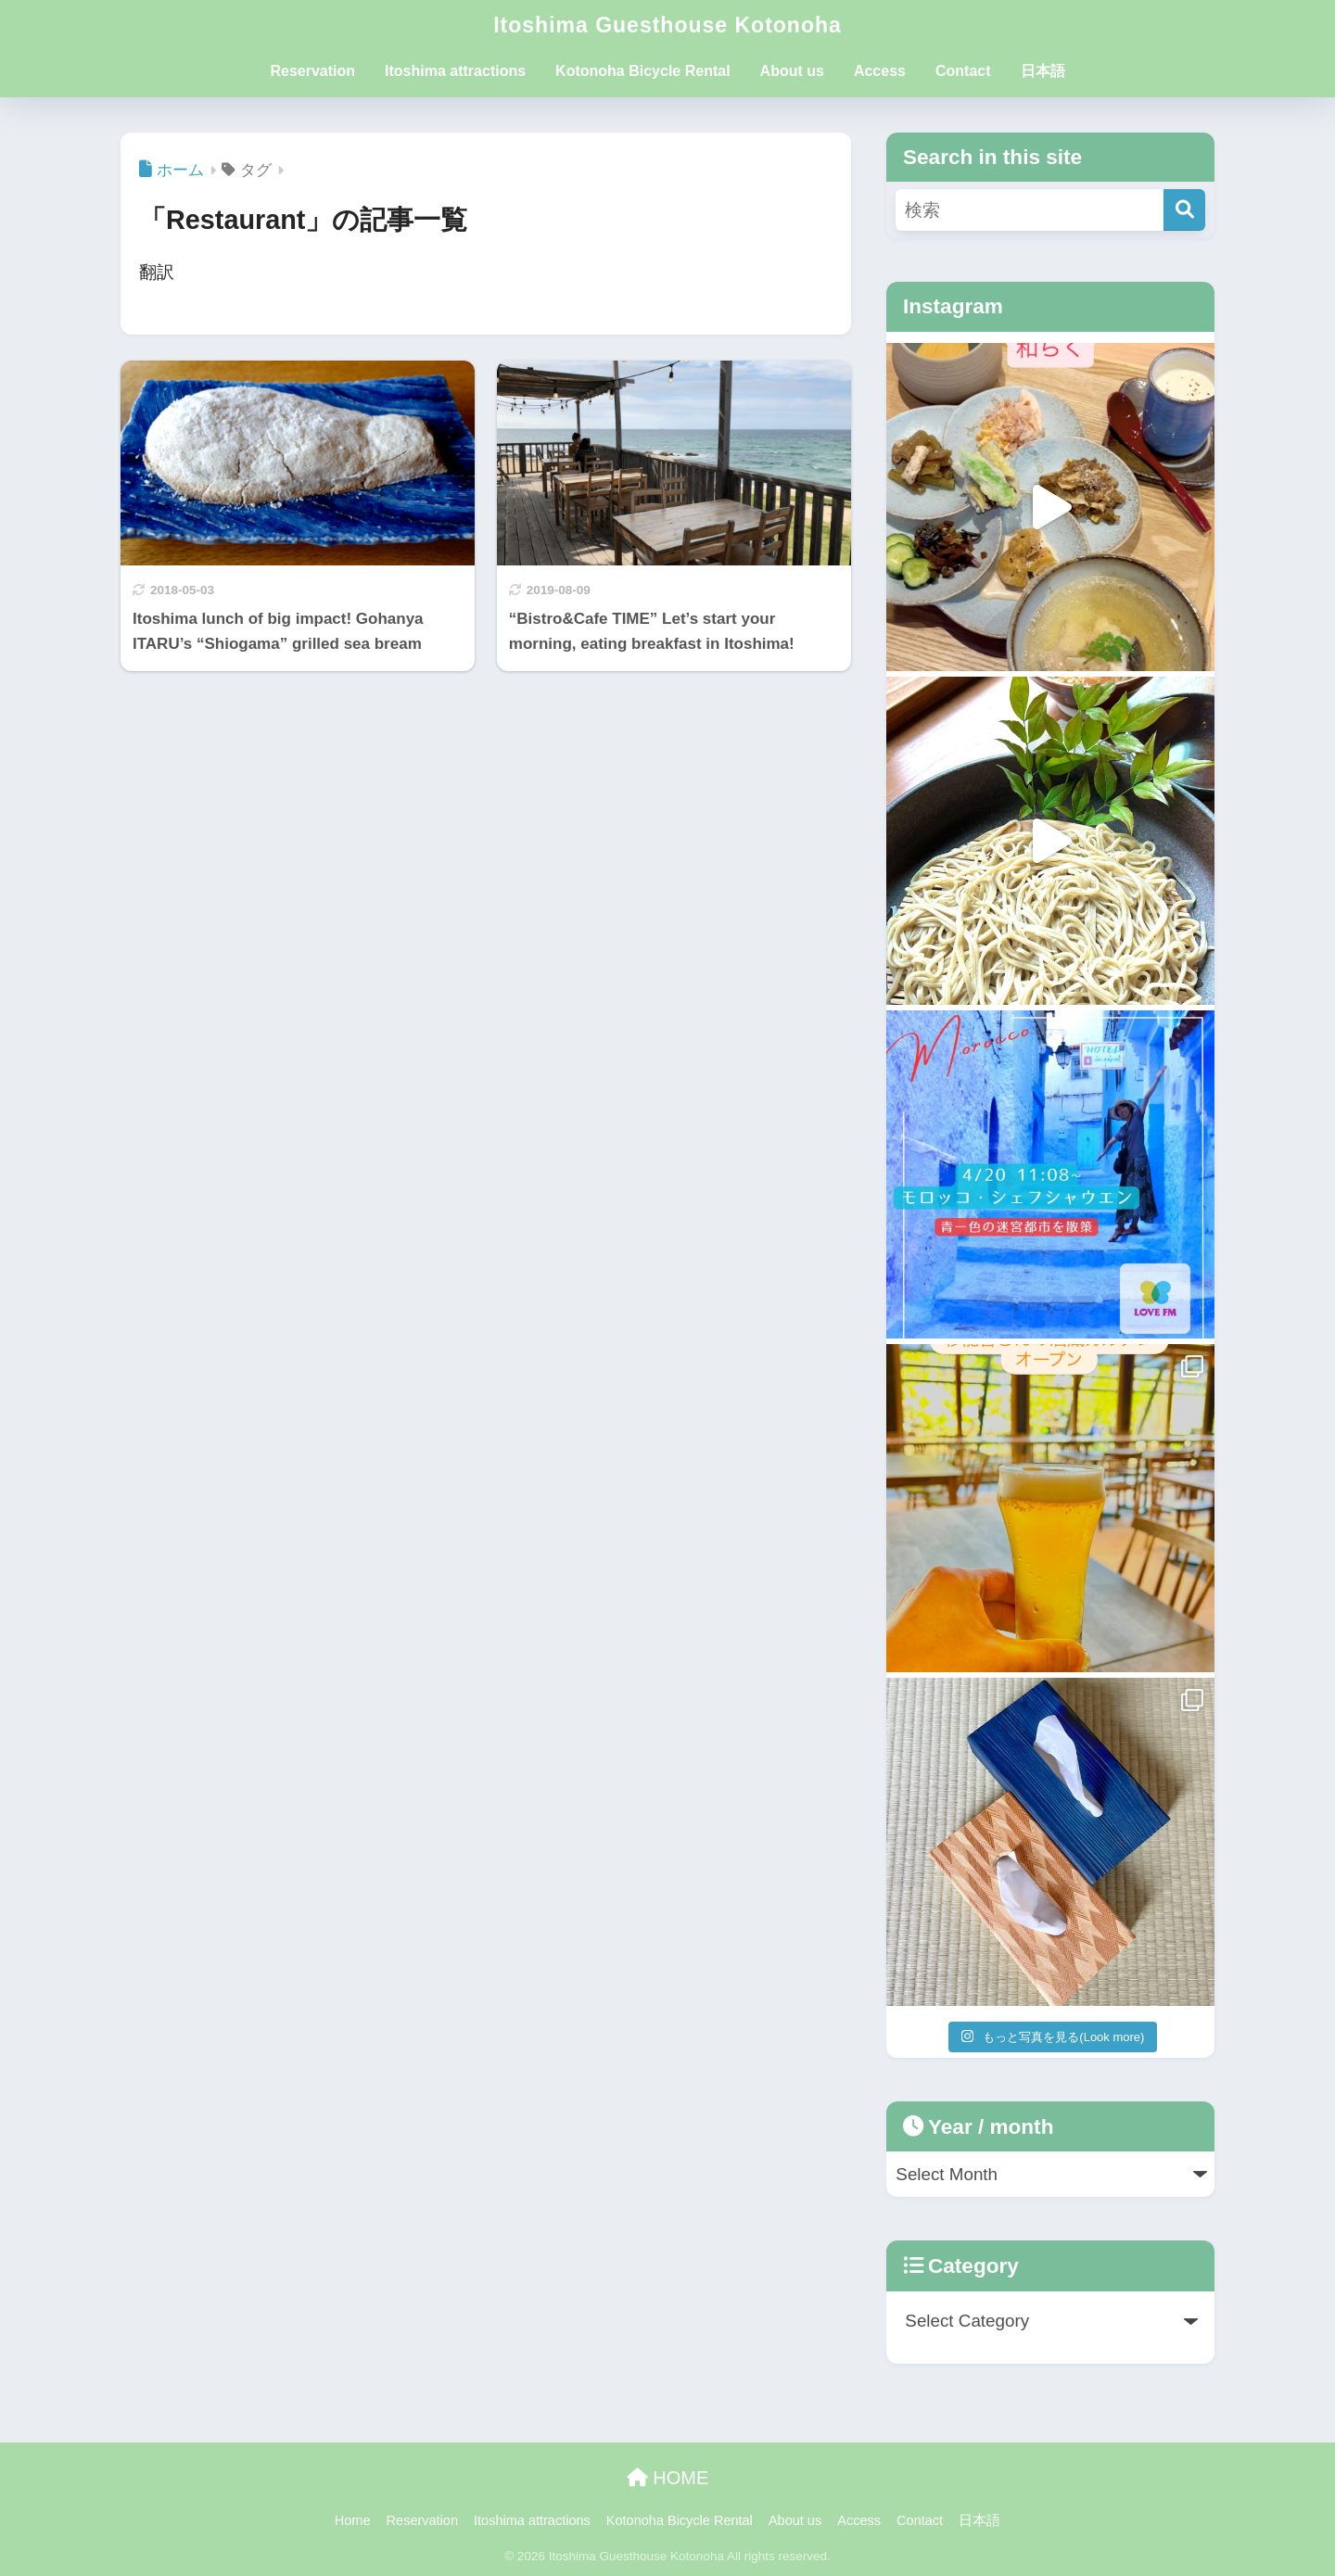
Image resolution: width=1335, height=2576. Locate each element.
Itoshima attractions (455, 71)
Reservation (312, 71)
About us (792, 71)
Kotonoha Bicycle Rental (642, 71)
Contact (963, 71)
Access (880, 71)
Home (353, 2520)
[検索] (1184, 210)
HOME (668, 2478)
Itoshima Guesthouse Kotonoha (667, 25)
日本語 (1043, 71)
